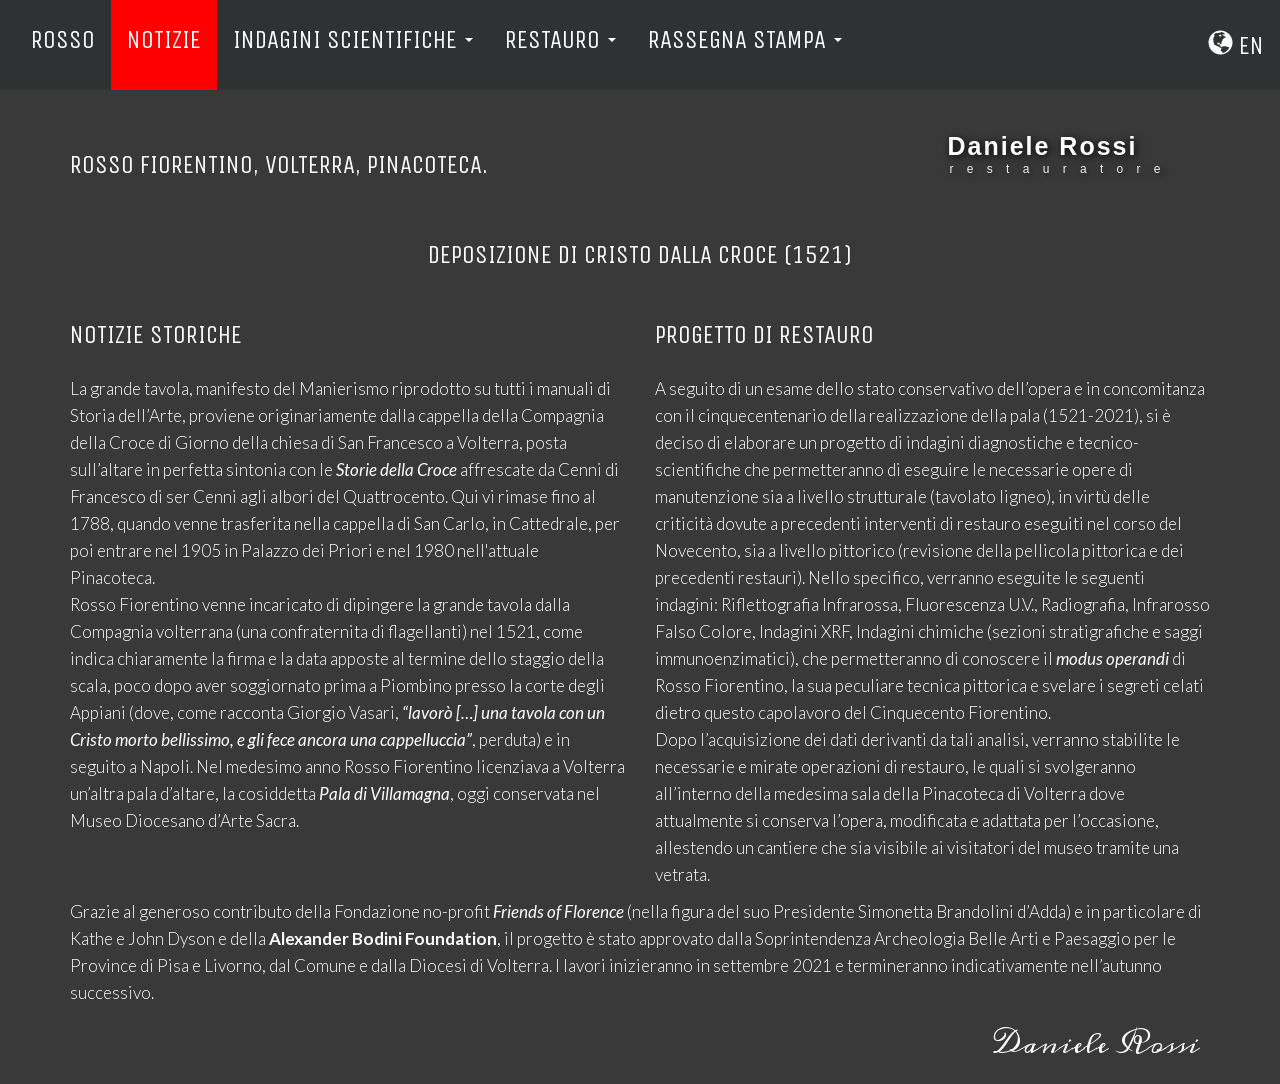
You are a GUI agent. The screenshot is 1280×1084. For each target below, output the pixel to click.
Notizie (164, 40)
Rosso (63, 40)
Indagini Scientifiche (353, 40)
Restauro (560, 40)
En (1236, 46)
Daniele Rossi (1043, 146)
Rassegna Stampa (745, 40)
